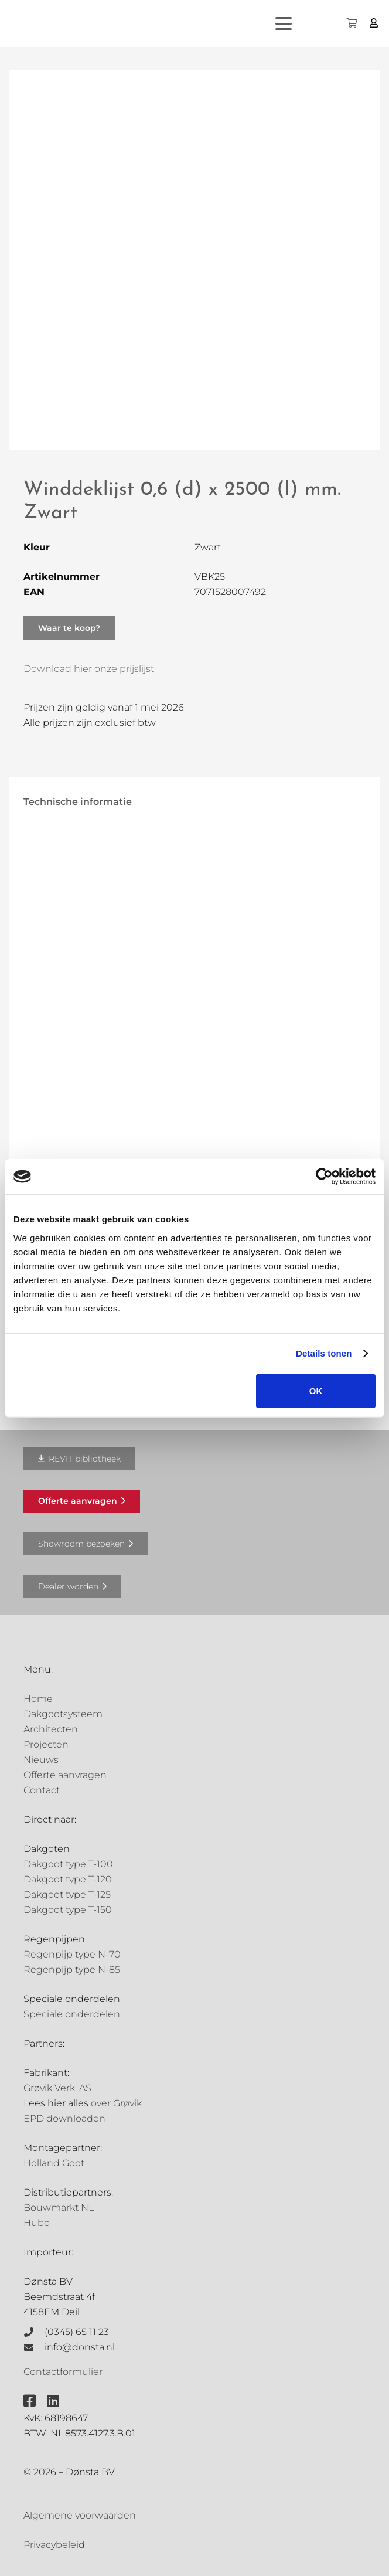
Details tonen (324, 1353)
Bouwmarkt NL (58, 2207)
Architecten (50, 1729)
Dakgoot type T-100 (68, 1864)
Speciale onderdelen (71, 2014)
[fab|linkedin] (53, 2401)
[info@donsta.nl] (34, 2347)
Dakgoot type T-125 (67, 1894)
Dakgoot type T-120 (67, 1879)
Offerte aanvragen (65, 1774)
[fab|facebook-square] (29, 2401)
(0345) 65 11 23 (77, 2331)
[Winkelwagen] (351, 23)
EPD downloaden (64, 2118)
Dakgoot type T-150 (67, 1909)
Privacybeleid (54, 2544)
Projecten (46, 1744)
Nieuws (41, 1759)
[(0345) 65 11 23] (34, 2332)
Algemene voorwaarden (79, 2515)
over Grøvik (116, 2103)
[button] (294, 23)
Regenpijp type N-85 (71, 1969)
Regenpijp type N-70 (72, 1954)
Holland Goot (53, 2163)
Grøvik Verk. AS (57, 2088)
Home (38, 1698)
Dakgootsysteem (63, 1713)
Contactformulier (63, 2371)
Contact (41, 1790)
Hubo (36, 2222)
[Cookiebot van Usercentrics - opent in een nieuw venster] (324, 1176)
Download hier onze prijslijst (88, 668)
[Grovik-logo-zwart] (128, 23)
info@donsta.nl (80, 2347)
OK (316, 1390)
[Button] (374, 23)
